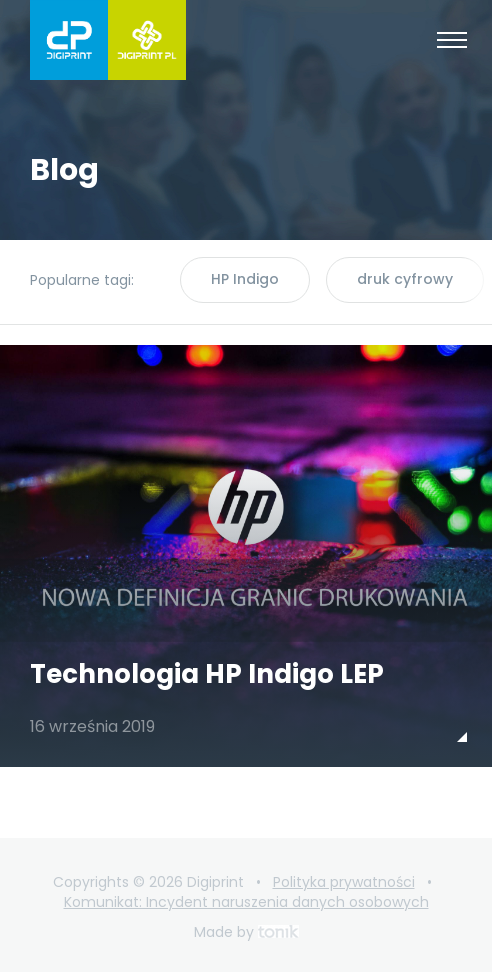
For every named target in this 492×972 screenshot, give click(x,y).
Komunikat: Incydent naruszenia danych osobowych (246, 902)
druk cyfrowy (405, 279)
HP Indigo (245, 279)
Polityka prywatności (344, 882)
